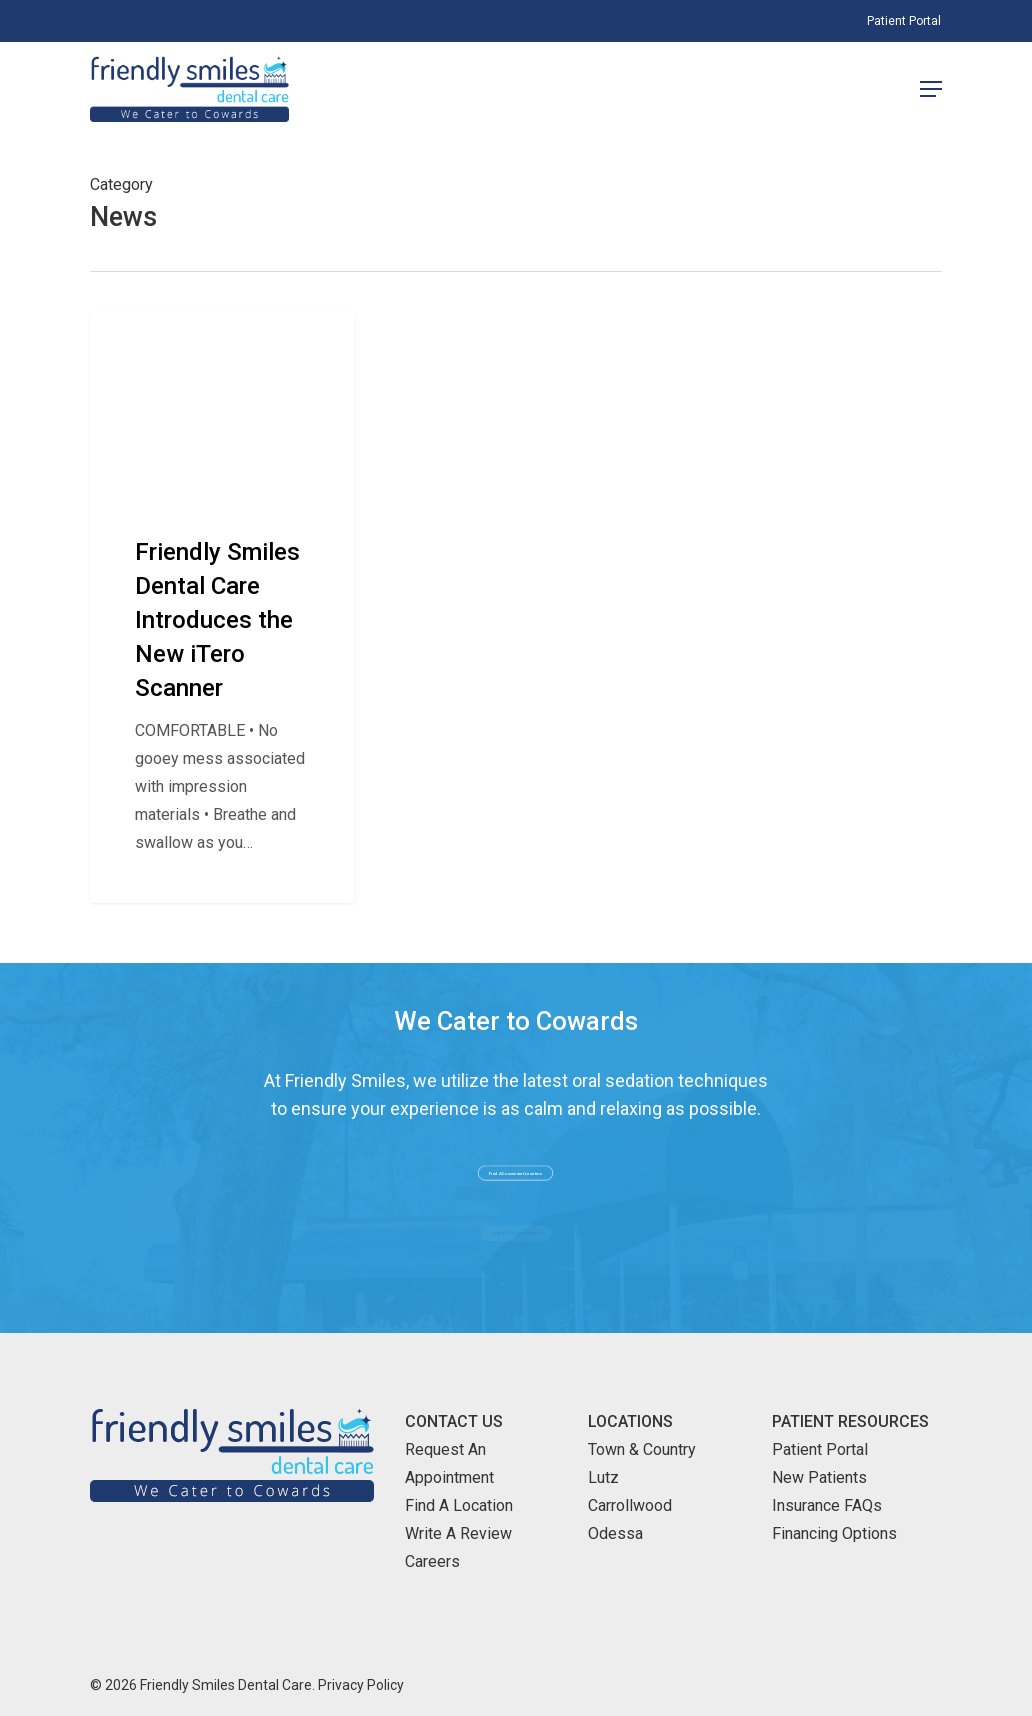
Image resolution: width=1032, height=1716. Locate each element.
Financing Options (834, 1533)
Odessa (615, 1533)
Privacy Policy (361, 1685)
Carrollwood (630, 1505)
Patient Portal (820, 1449)
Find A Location (459, 1505)
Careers (432, 1561)
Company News (169, 344)
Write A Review (458, 1533)
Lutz (603, 1477)
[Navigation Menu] (931, 89)
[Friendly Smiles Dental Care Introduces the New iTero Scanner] (222, 607)
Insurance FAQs (827, 1505)
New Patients (819, 1477)
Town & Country (642, 1449)
